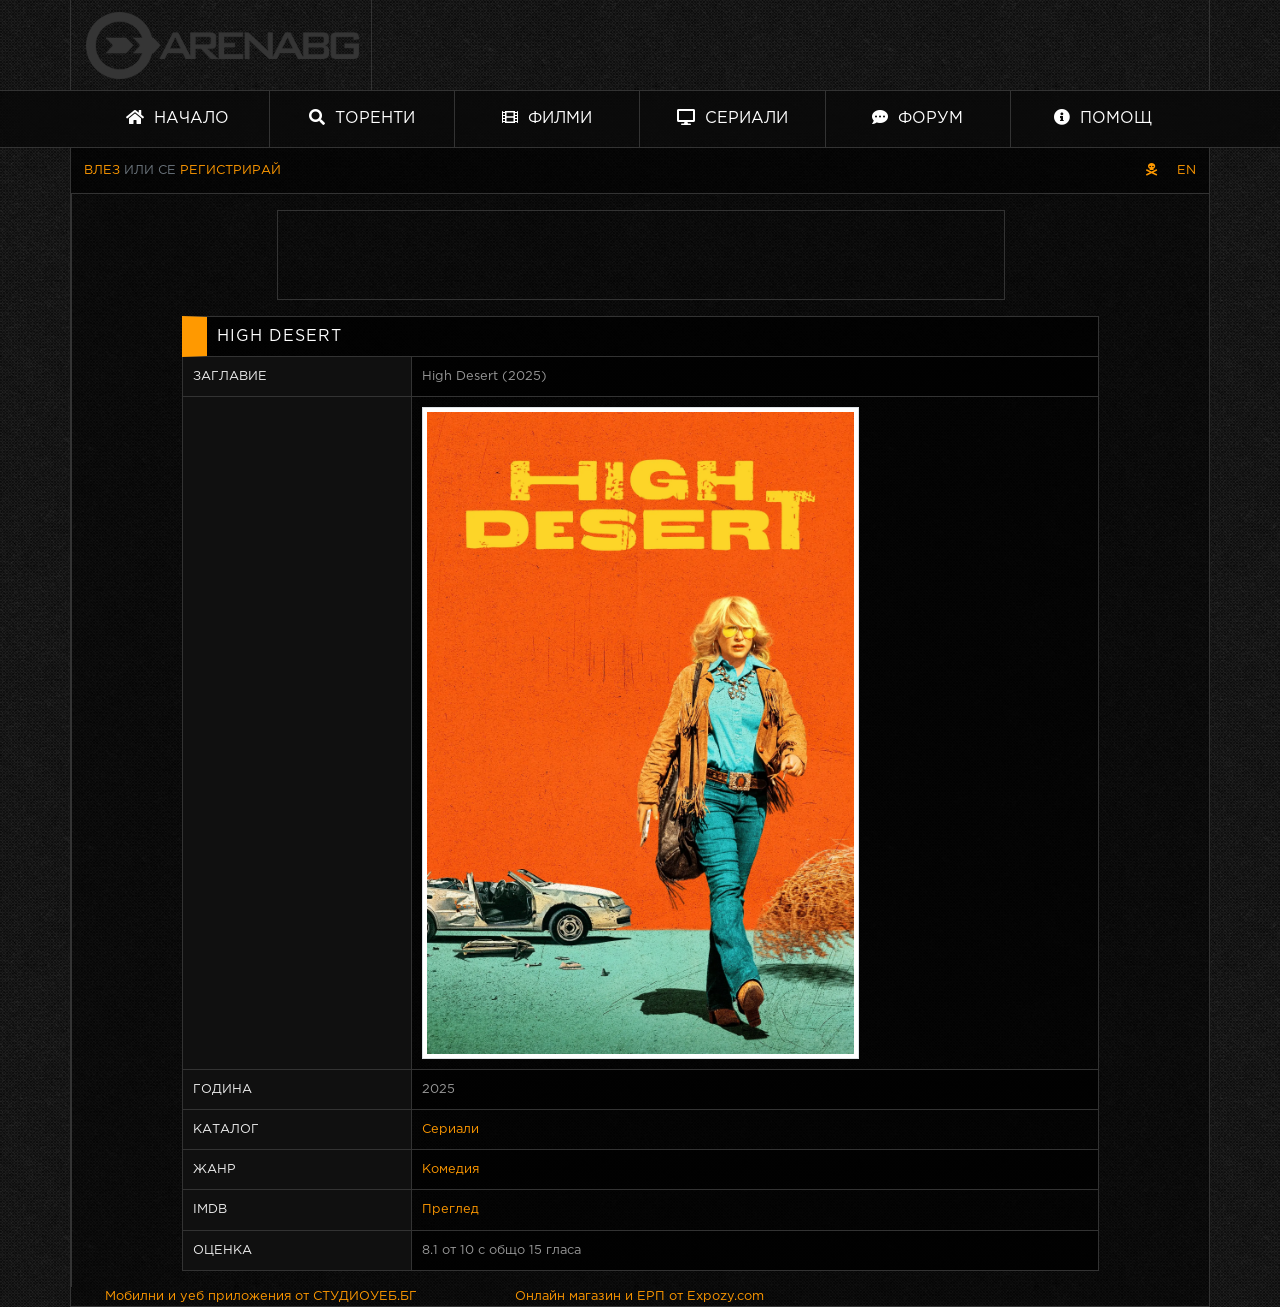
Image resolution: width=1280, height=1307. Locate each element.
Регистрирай (230, 170)
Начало (177, 117)
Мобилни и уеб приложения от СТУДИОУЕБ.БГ (261, 1296)
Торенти (362, 117)
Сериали (732, 117)
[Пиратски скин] (1151, 170)
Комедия (450, 1169)
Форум (917, 117)
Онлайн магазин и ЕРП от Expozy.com (639, 1296)
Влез (102, 170)
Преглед (450, 1209)
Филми (547, 117)
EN (1186, 170)
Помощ (1103, 117)
